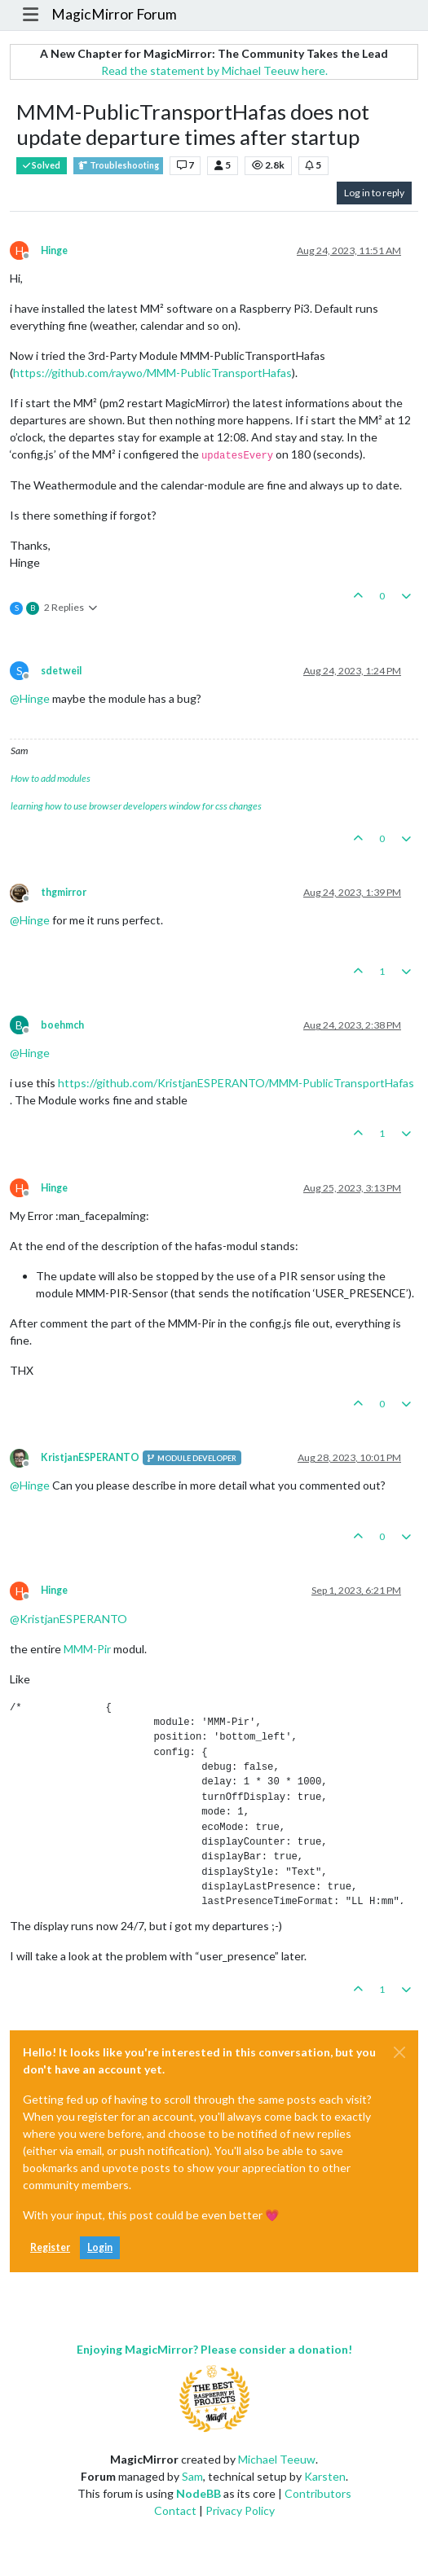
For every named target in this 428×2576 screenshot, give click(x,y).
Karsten (325, 2476)
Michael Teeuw (276, 2459)
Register (50, 2247)
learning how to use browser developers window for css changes (136, 806)
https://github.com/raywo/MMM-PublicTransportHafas (152, 373)
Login (100, 2247)
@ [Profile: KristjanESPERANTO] (68, 1619)
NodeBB (198, 2493)
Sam (192, 2476)
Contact (175, 2510)
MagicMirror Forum (114, 14)
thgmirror (63, 892)
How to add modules (50, 778)
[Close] (399, 2052)
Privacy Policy (240, 2510)
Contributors (318, 2493)
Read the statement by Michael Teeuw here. (214, 70)
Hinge (54, 250)
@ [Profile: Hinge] (30, 698)
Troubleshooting (118, 165)
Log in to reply (374, 193)
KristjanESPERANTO (90, 1457)
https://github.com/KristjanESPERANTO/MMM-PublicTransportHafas (236, 1083)
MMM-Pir (87, 1649)
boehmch (62, 1025)
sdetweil (61, 671)
